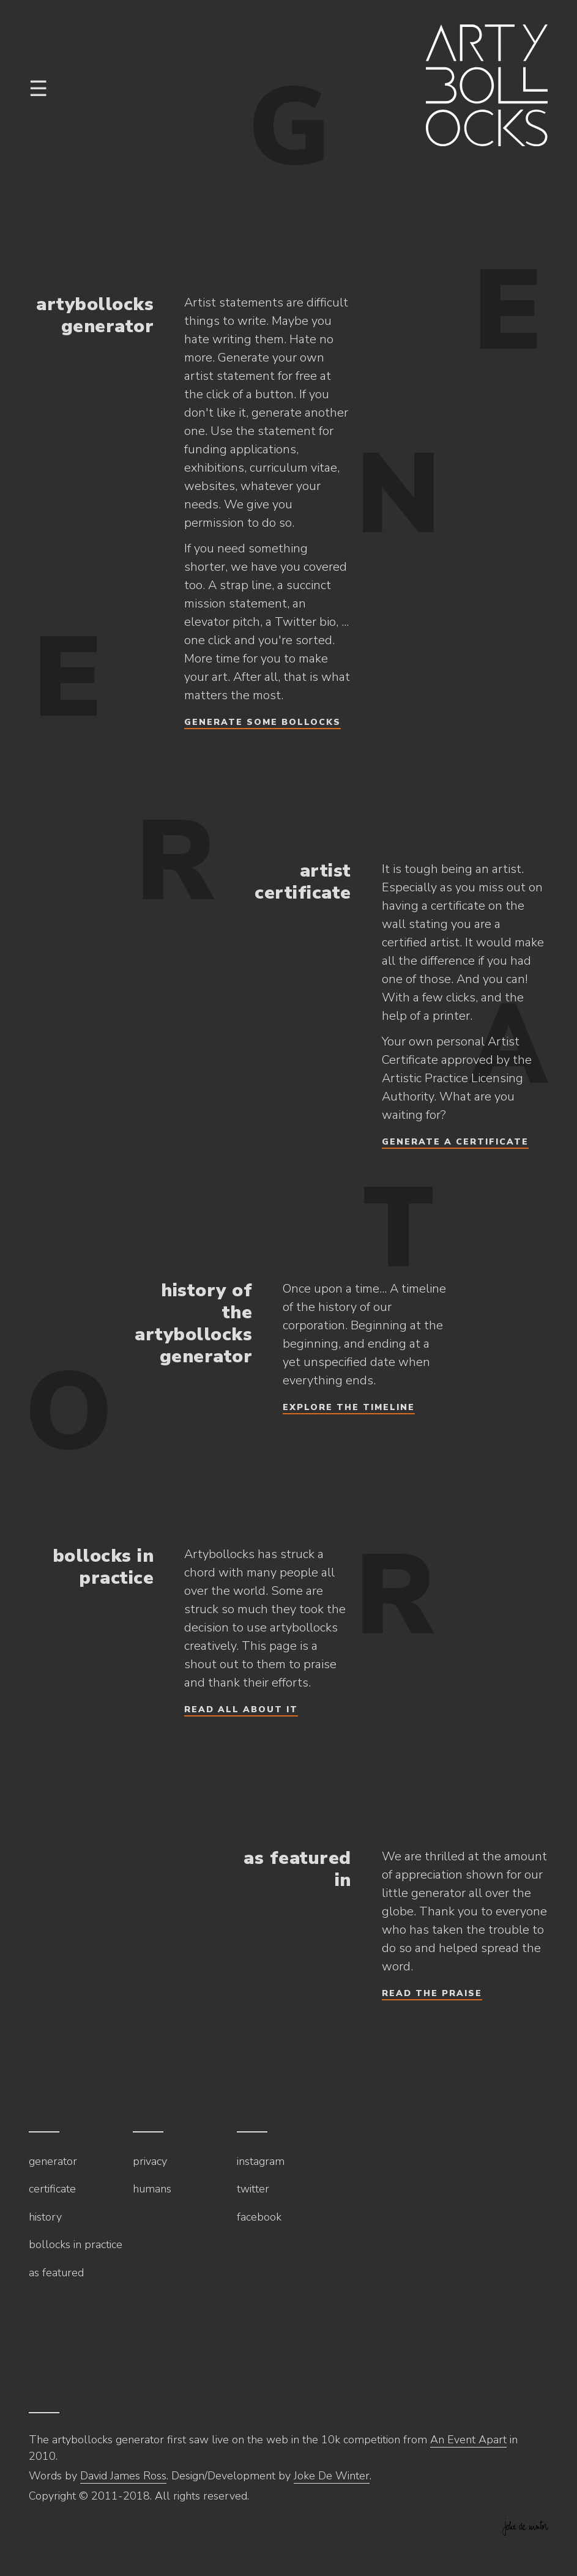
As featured (56, 2272)
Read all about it (241, 1709)
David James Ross (123, 2475)
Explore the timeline (349, 1407)
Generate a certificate (455, 1142)
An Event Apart (468, 2439)
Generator (53, 2161)
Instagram (261, 2161)
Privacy (150, 2161)
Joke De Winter (332, 2475)
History (45, 2217)
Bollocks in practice (75, 2244)
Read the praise (432, 1993)
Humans (152, 2188)
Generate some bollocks (262, 722)
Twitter (253, 2188)
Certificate (52, 2188)
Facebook (259, 2217)
